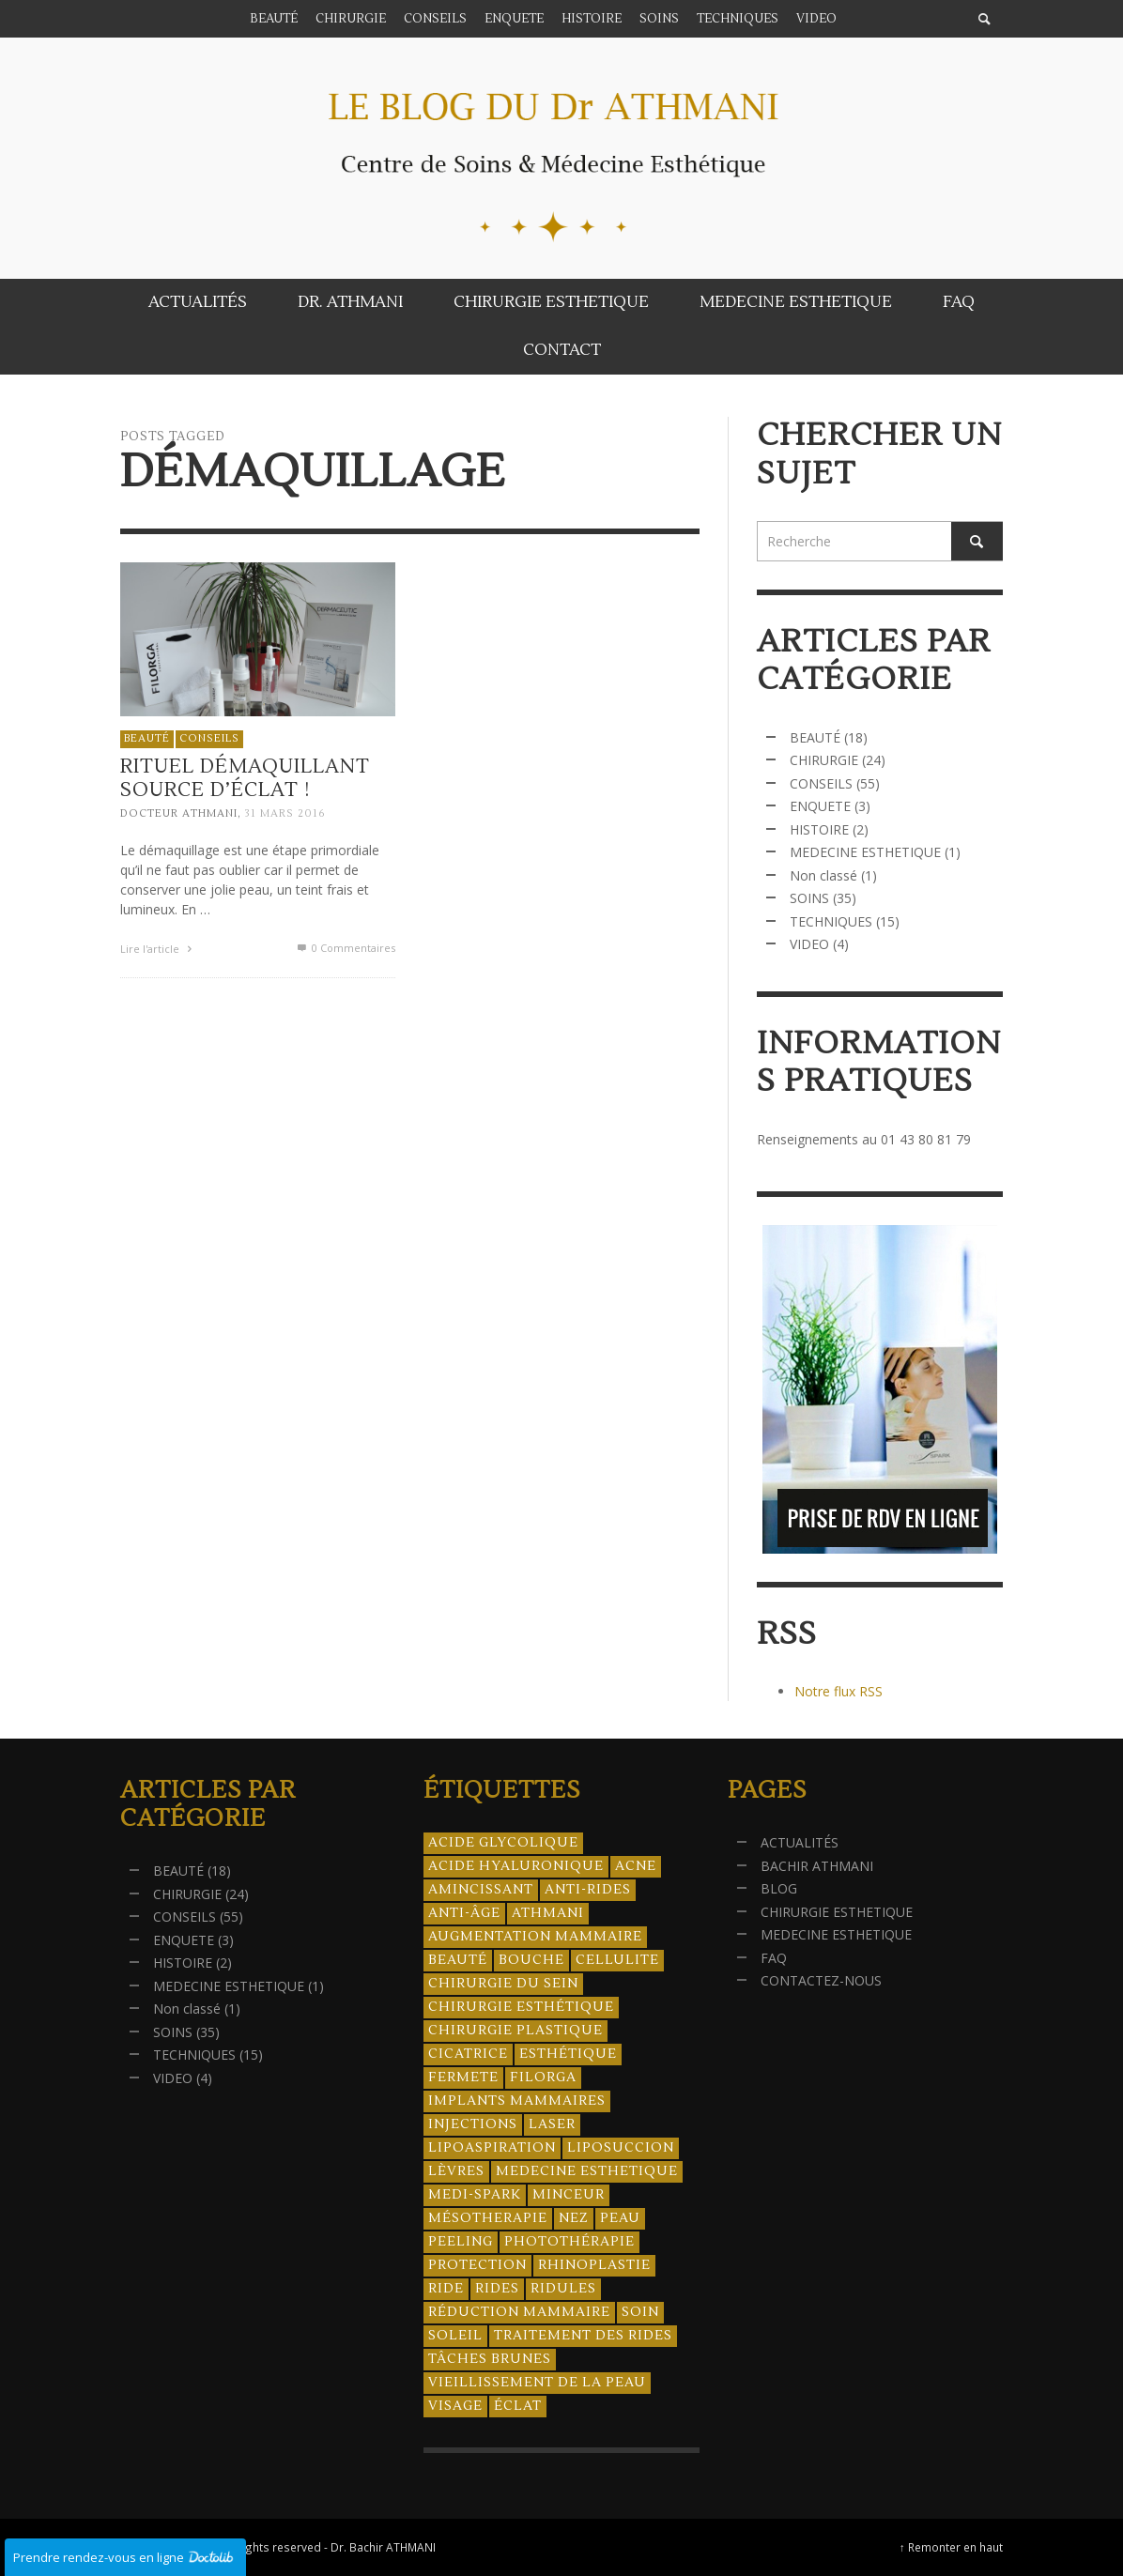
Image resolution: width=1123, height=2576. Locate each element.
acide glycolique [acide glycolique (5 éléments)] (503, 1842)
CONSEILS (209, 743)
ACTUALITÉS (799, 1842)
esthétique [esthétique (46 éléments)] (568, 2054)
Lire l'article (158, 953)
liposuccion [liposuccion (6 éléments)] (620, 2147)
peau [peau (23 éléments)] (620, 2218)
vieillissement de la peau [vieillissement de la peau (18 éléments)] (537, 2382)
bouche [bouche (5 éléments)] (531, 1960)
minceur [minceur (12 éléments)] (568, 2194)
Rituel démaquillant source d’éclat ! (245, 782)
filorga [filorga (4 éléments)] (543, 2077)
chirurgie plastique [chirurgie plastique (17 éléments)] (515, 2030)
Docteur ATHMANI (179, 818)
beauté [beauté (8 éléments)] (457, 1960)
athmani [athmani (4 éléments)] (548, 1913)
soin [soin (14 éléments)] (640, 2312)
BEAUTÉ (147, 743)
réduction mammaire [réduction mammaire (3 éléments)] (519, 2312)
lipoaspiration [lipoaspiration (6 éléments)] (492, 2147)
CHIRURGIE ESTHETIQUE (837, 1912)
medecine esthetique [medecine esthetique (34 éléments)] (587, 2171)
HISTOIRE (819, 829)
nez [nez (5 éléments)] (574, 2218)
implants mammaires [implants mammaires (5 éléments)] (517, 2101)
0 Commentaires (345, 952)
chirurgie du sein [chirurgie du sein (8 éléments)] (503, 1983)
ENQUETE (820, 806)
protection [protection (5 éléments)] (477, 2265)
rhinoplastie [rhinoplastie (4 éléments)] (594, 2265)
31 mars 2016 (285, 818)
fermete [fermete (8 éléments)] (463, 2077)
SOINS (809, 898)
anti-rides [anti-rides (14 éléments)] (588, 1889)
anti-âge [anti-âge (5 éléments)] (464, 1913)
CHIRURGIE (824, 760)
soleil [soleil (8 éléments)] (455, 2335)
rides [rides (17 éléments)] (497, 2288)
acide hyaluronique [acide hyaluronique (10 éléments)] (516, 1866)
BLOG (779, 1888)
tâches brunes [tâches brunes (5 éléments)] (489, 2359)
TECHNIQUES (831, 921)
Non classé (823, 875)
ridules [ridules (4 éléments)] (563, 2288)
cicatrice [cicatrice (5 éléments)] (468, 2054)
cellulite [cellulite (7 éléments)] (617, 1960)
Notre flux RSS (838, 1691)
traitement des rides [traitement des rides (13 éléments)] (583, 2335)
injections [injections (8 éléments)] (472, 2124)
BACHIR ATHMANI (817, 1866)
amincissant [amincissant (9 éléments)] (480, 1889)
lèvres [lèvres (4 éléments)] (456, 2171)
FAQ (774, 1958)
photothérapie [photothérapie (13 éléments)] (569, 2241)
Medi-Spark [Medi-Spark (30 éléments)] (474, 2194)
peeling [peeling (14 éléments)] (460, 2241)
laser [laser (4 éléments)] (552, 2124)
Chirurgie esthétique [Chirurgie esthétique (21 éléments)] (521, 2007)
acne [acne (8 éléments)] (635, 1866)
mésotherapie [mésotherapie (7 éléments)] (487, 2218)
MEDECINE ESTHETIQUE (865, 852)
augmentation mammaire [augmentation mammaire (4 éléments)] (535, 1936)
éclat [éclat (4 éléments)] (518, 2406)
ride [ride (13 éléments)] (446, 2288)
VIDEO (809, 944)
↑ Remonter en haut (951, 2546)
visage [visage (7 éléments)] (455, 2406)
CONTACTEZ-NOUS (821, 1980)
